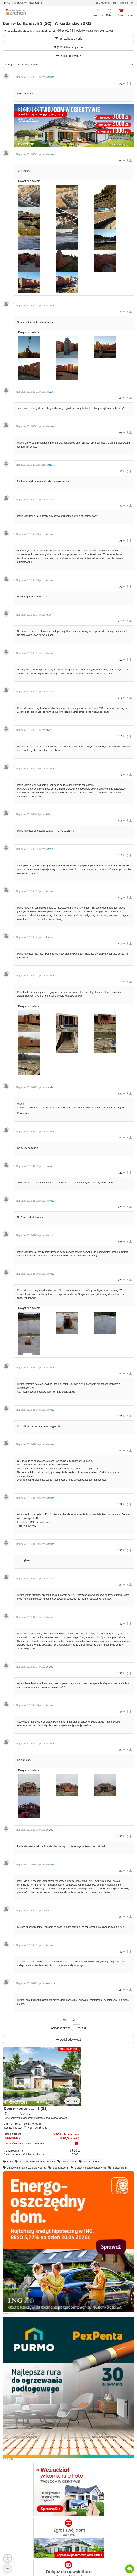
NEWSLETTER (123, 3)
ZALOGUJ (103, 3)
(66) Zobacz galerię (68, 38)
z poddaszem (60, 2167)
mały (10, 2161)
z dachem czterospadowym (90, 2167)
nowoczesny (69, 2161)
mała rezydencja (92, 2161)
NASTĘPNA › (68, 2020)
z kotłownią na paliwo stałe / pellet (26, 2167)
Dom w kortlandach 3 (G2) (26, 2109)
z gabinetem (120, 2167)
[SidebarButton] (7, 2568)
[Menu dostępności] (7, 2558)
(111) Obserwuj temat (68, 47)
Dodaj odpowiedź (68, 55)
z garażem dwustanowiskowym (37, 2161)
